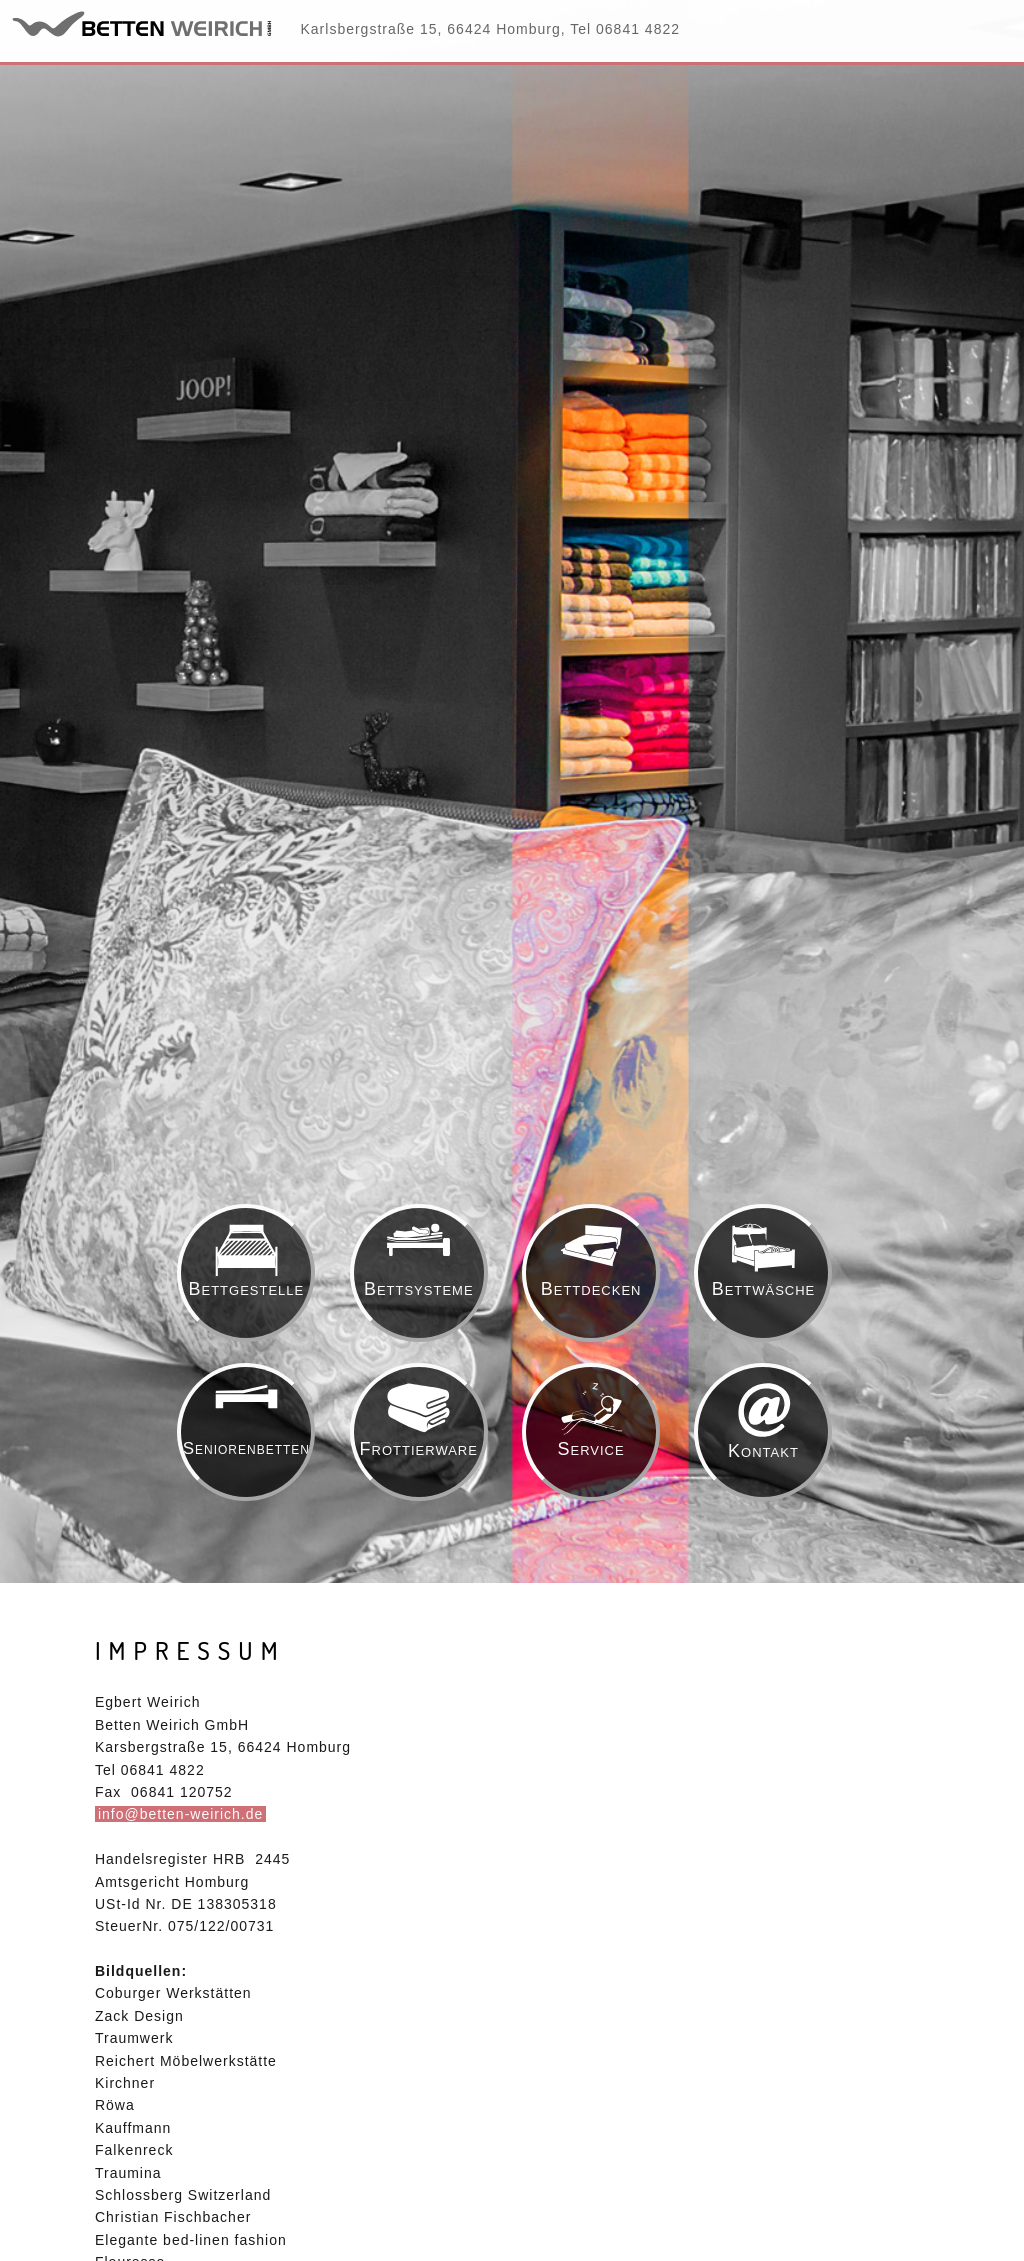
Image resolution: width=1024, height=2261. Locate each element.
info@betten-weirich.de (180, 1814)
